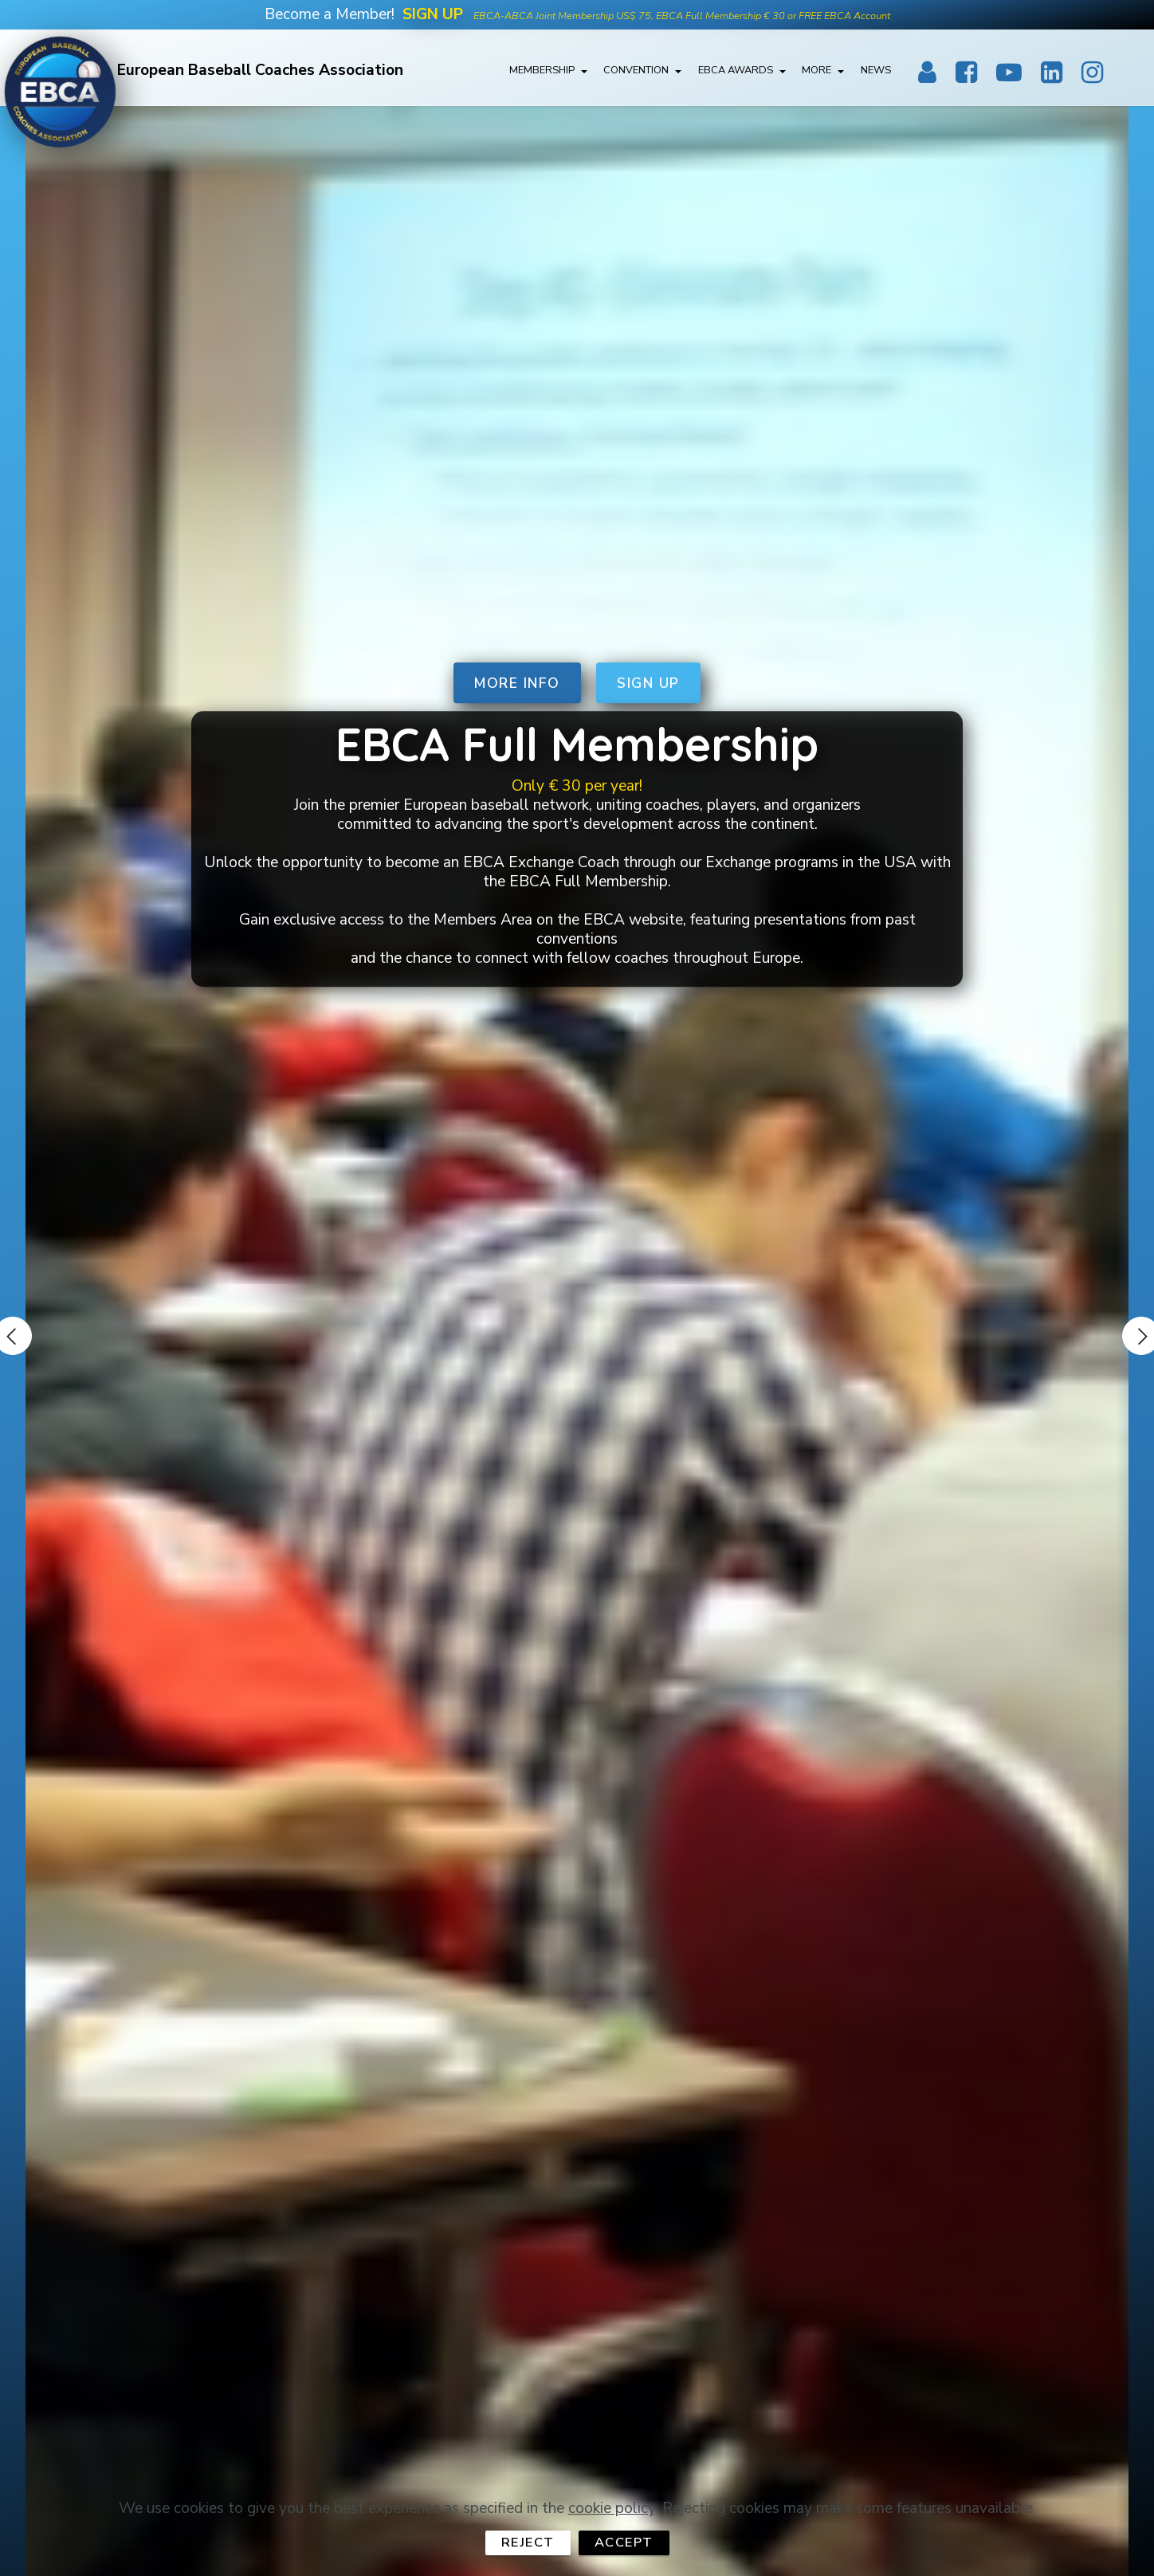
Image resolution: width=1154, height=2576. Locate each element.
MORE (816, 73)
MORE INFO (517, 681)
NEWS (876, 73)
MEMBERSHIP (542, 73)
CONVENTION (636, 73)
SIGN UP (650, 681)
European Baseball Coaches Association (267, 73)
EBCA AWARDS (735, 73)
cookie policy (611, 2533)
